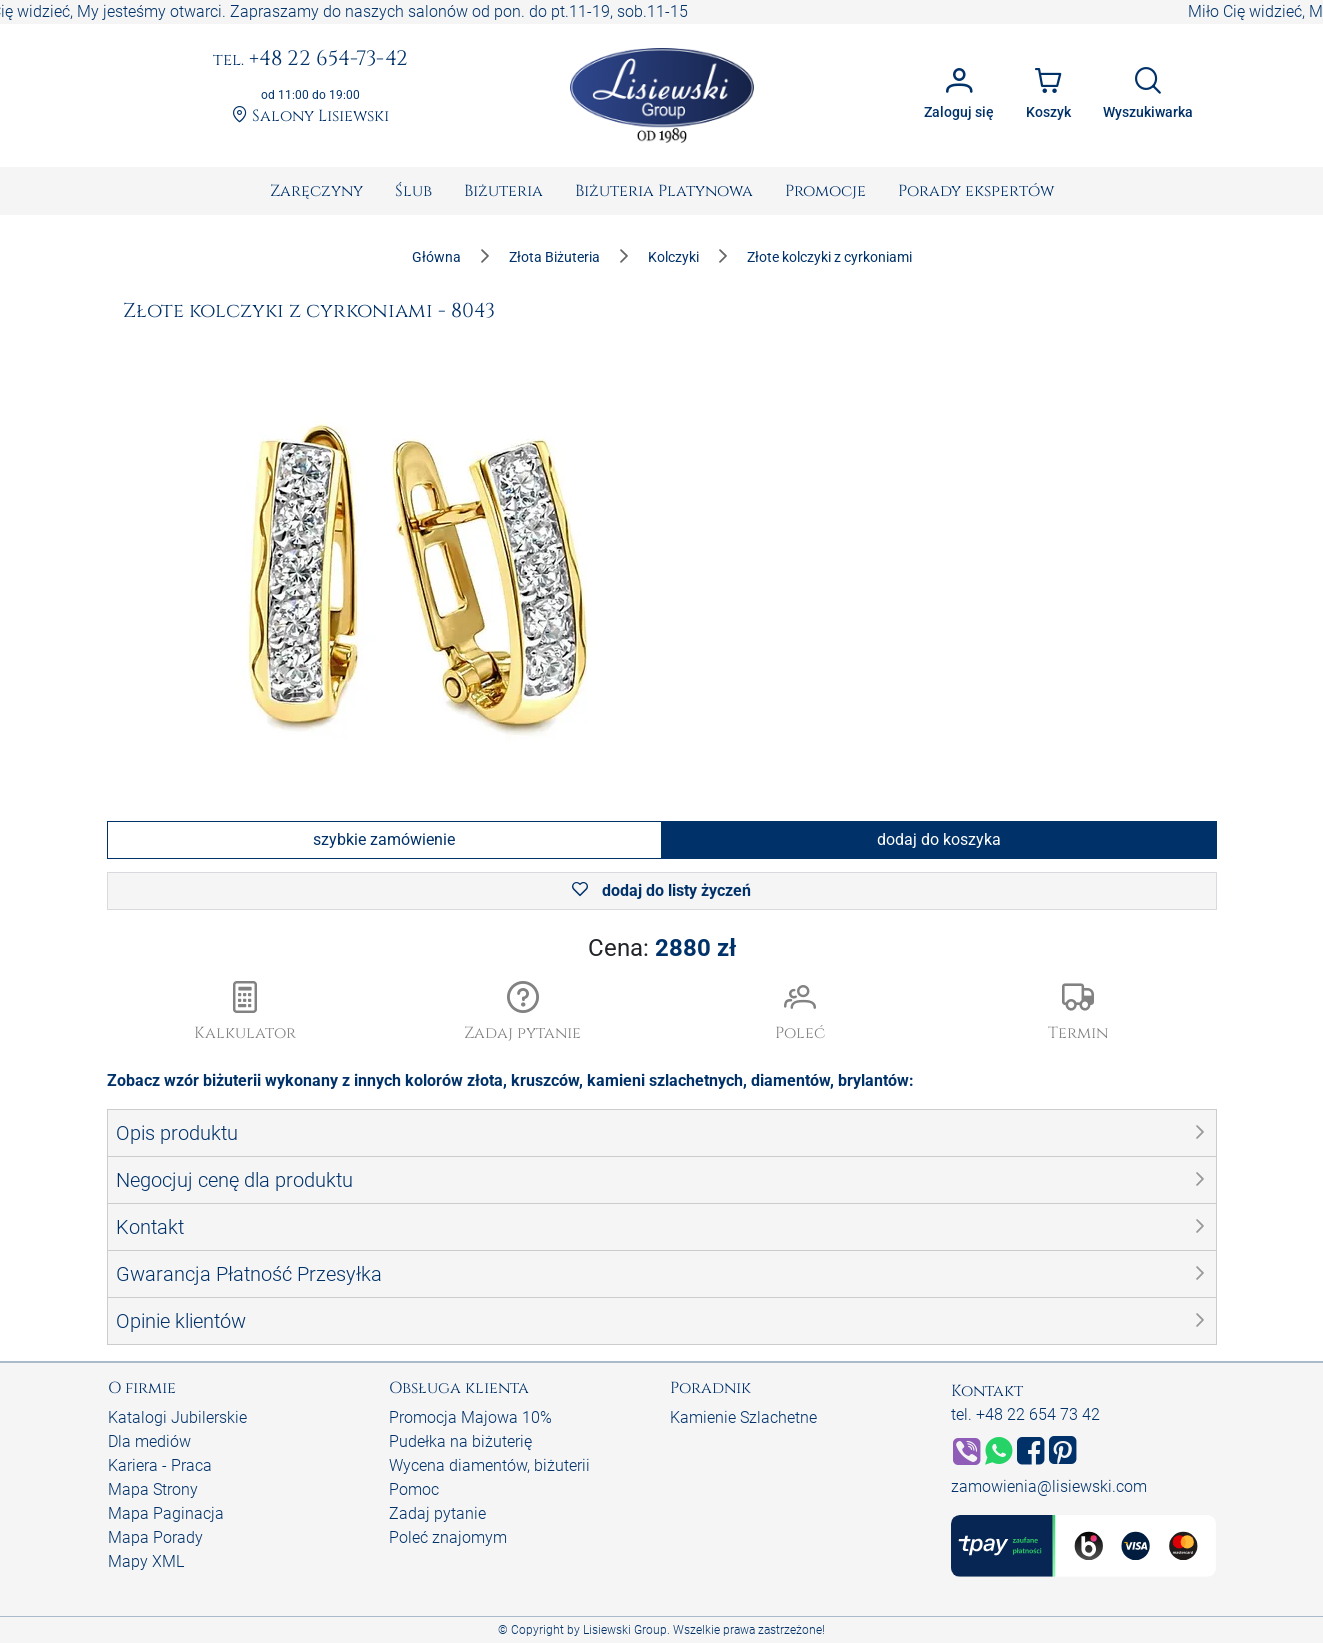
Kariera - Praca (160, 1465)
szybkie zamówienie (384, 839)
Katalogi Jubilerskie (177, 1417)
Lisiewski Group (625, 1630)
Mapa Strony (153, 1489)
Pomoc (414, 1489)
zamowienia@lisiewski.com (1049, 1486)
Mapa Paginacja (166, 1513)
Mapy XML (146, 1561)
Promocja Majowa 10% (470, 1417)
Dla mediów (149, 1441)
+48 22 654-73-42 (310, 60)
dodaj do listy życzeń (661, 890)
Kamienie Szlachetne (743, 1417)
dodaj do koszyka (939, 839)
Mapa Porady (155, 1537)
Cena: (662, 948)
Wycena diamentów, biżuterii (489, 1465)
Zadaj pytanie (437, 1513)
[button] (523, 1013)
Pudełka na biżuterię (460, 1441)
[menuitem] (316, 191)
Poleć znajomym (448, 1537)
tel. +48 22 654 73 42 (1025, 1414)
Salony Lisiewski (310, 116)
